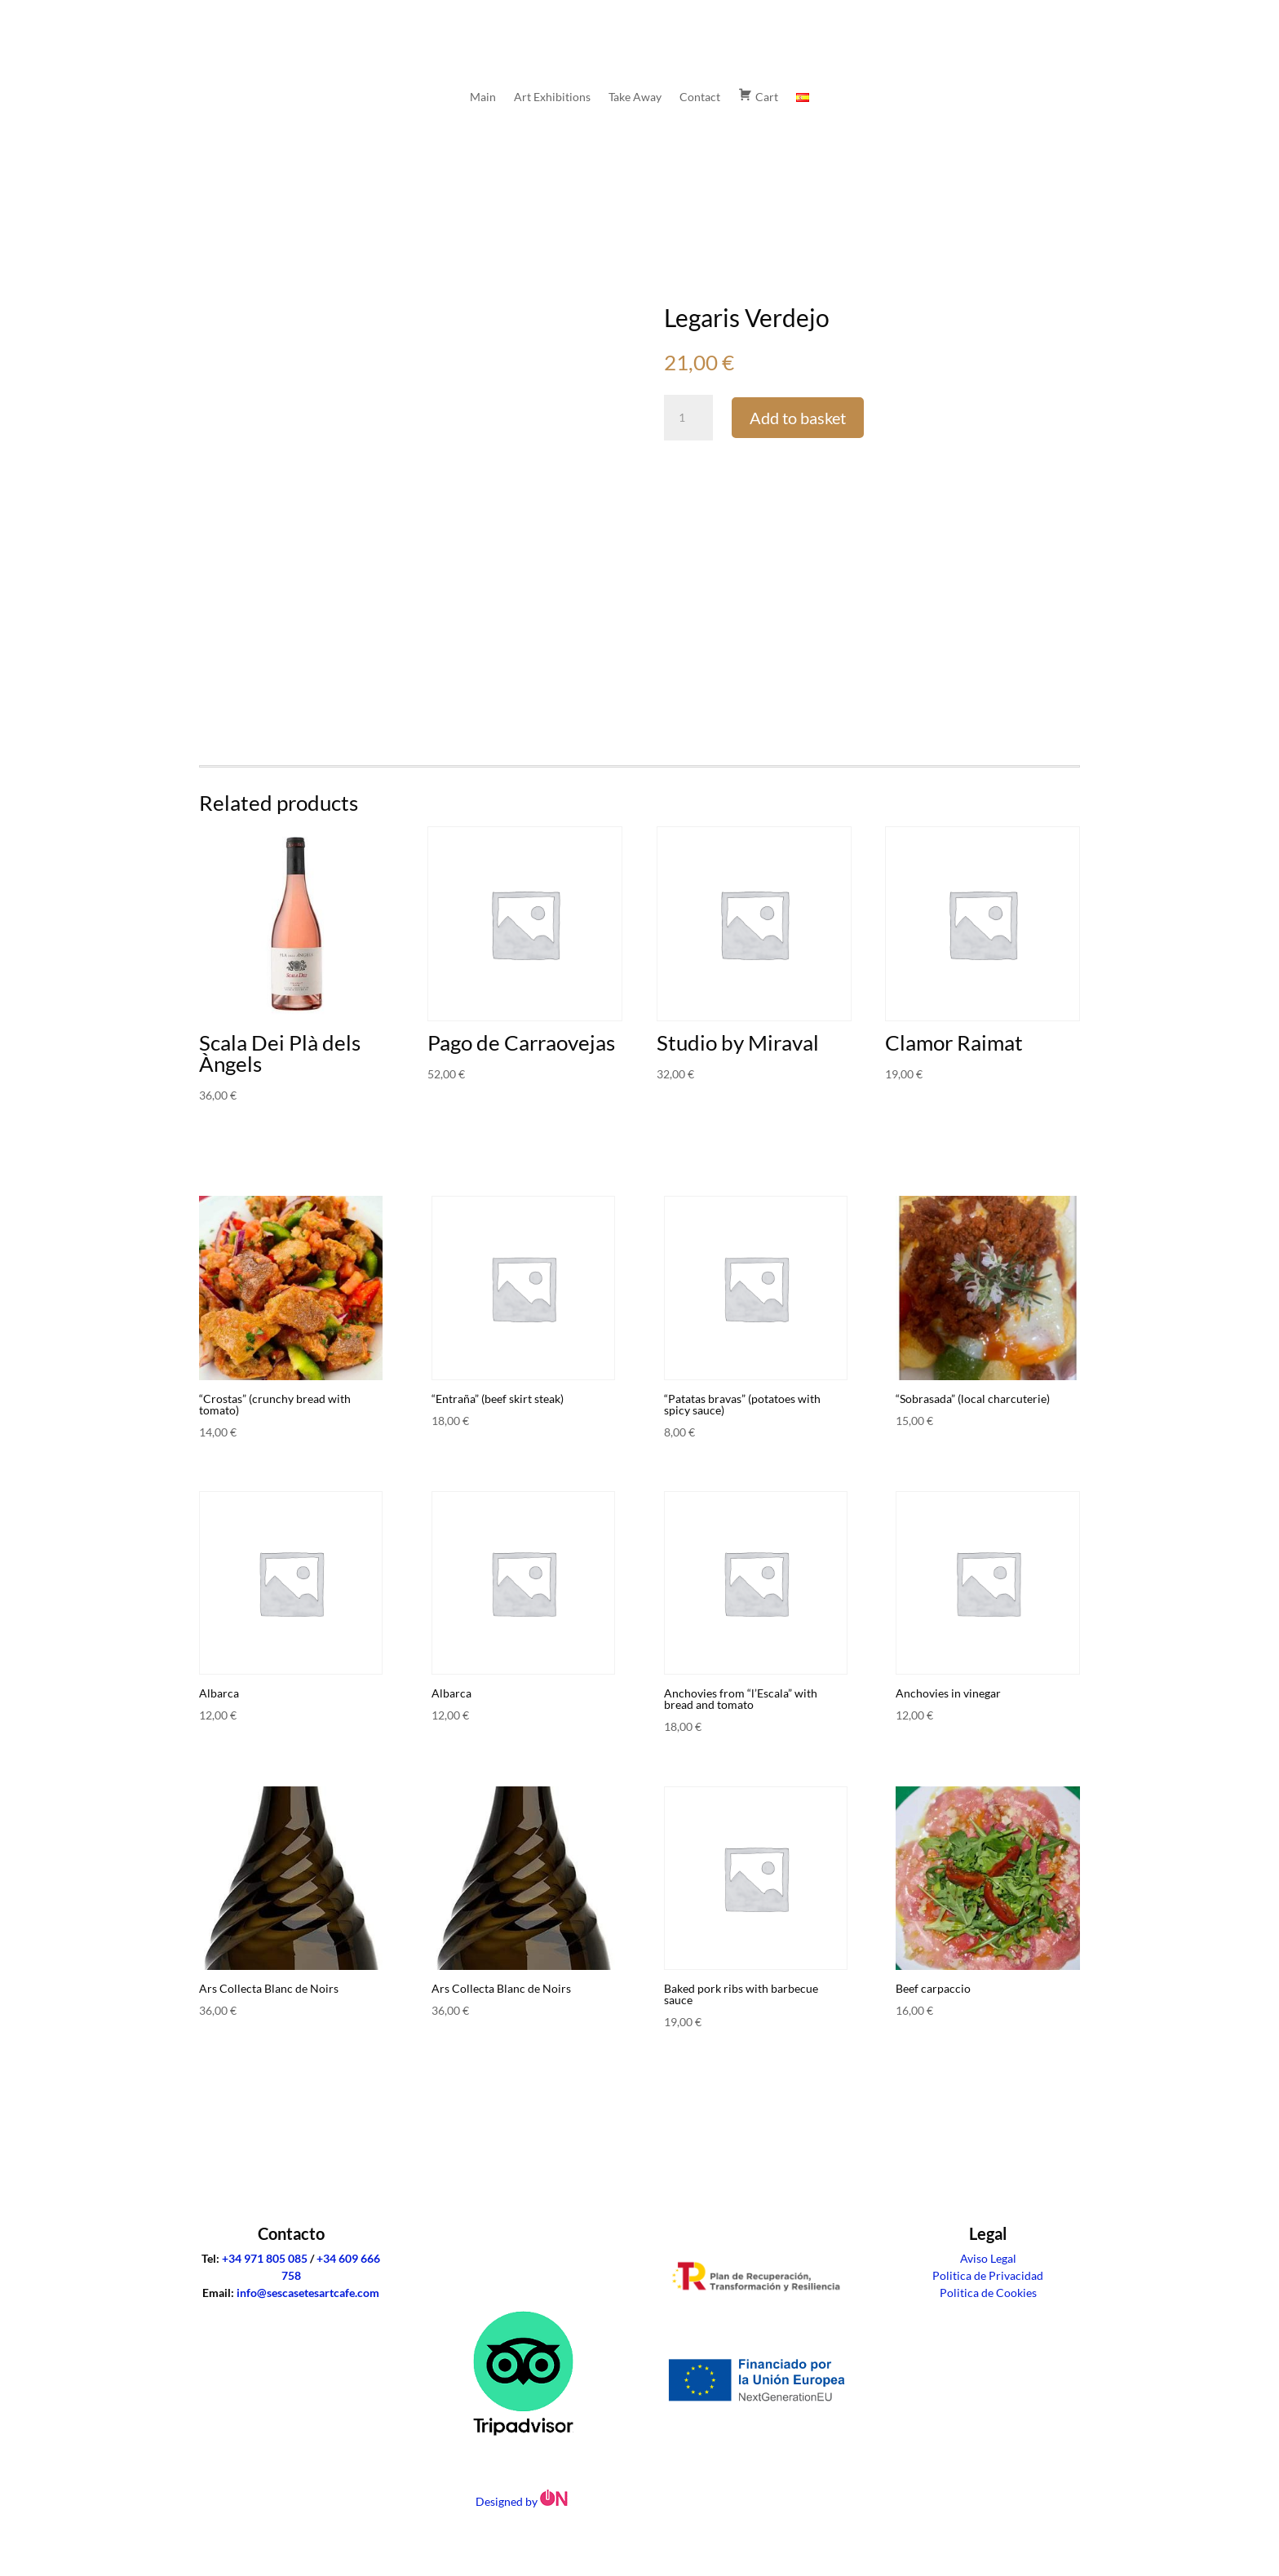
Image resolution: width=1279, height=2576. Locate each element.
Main (483, 97)
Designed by (523, 2501)
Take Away (635, 97)
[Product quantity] (688, 417)
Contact (699, 97)
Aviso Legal (988, 2258)
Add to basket (798, 417)
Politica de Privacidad (987, 2275)
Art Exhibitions (552, 97)
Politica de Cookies (988, 2292)
